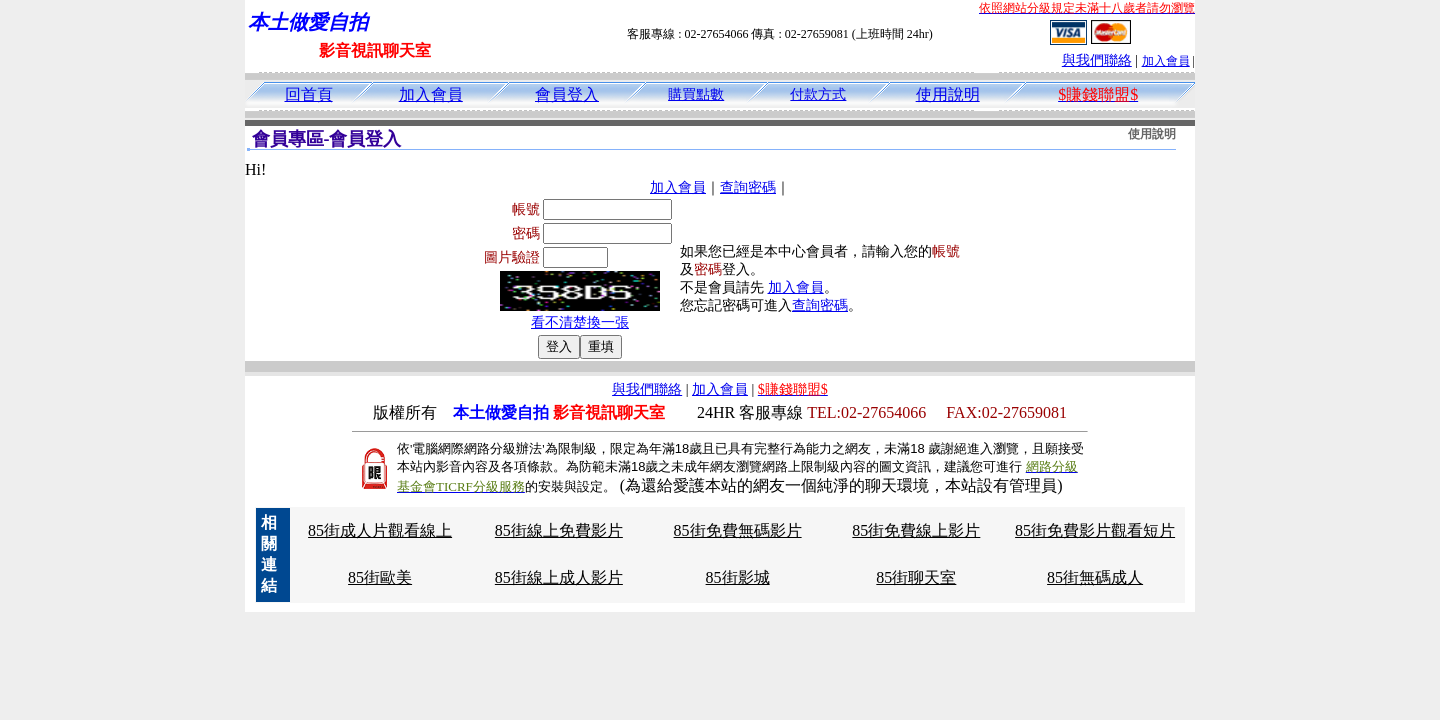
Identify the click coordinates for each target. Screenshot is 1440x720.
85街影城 (738, 577)
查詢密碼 (748, 187)
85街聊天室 (916, 577)
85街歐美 (380, 577)
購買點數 (696, 94)
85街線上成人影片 (559, 577)
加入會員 (1166, 61)
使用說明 (948, 94)
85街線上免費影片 (559, 530)
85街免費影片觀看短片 (1095, 530)
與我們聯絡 (1097, 60)
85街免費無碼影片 (738, 530)
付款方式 (818, 94)
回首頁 (309, 94)
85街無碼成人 (1095, 577)
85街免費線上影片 (916, 530)
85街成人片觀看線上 (380, 530)
